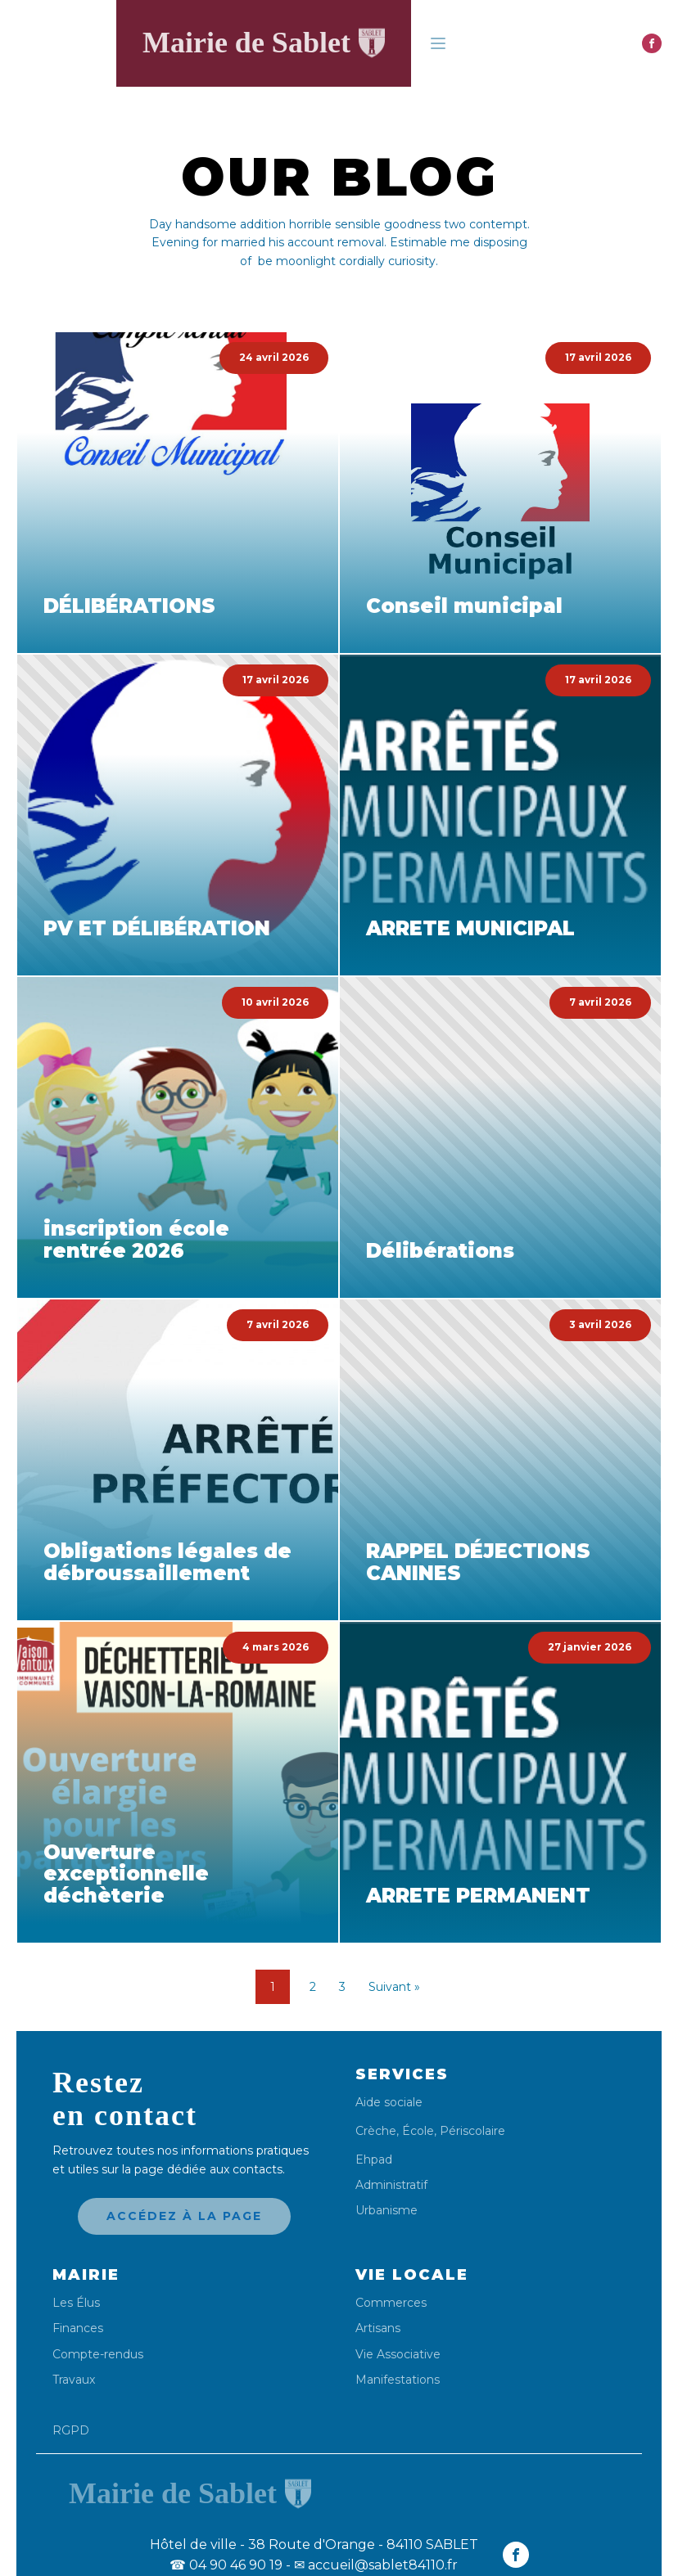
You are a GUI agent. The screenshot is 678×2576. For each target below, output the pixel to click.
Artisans (377, 2328)
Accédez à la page (184, 2216)
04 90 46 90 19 (226, 2565)
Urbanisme (386, 2210)
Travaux (73, 2380)
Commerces (391, 2303)
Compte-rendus (97, 2355)
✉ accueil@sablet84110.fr (376, 2565)
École (418, 2130)
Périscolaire (472, 2130)
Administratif (391, 2185)
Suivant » (394, 1986)
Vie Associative (398, 2355)
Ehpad (373, 2160)
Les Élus (76, 2303)
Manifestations (397, 2380)
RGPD (70, 2430)
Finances (77, 2328)
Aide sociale (389, 2102)
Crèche (375, 2130)
